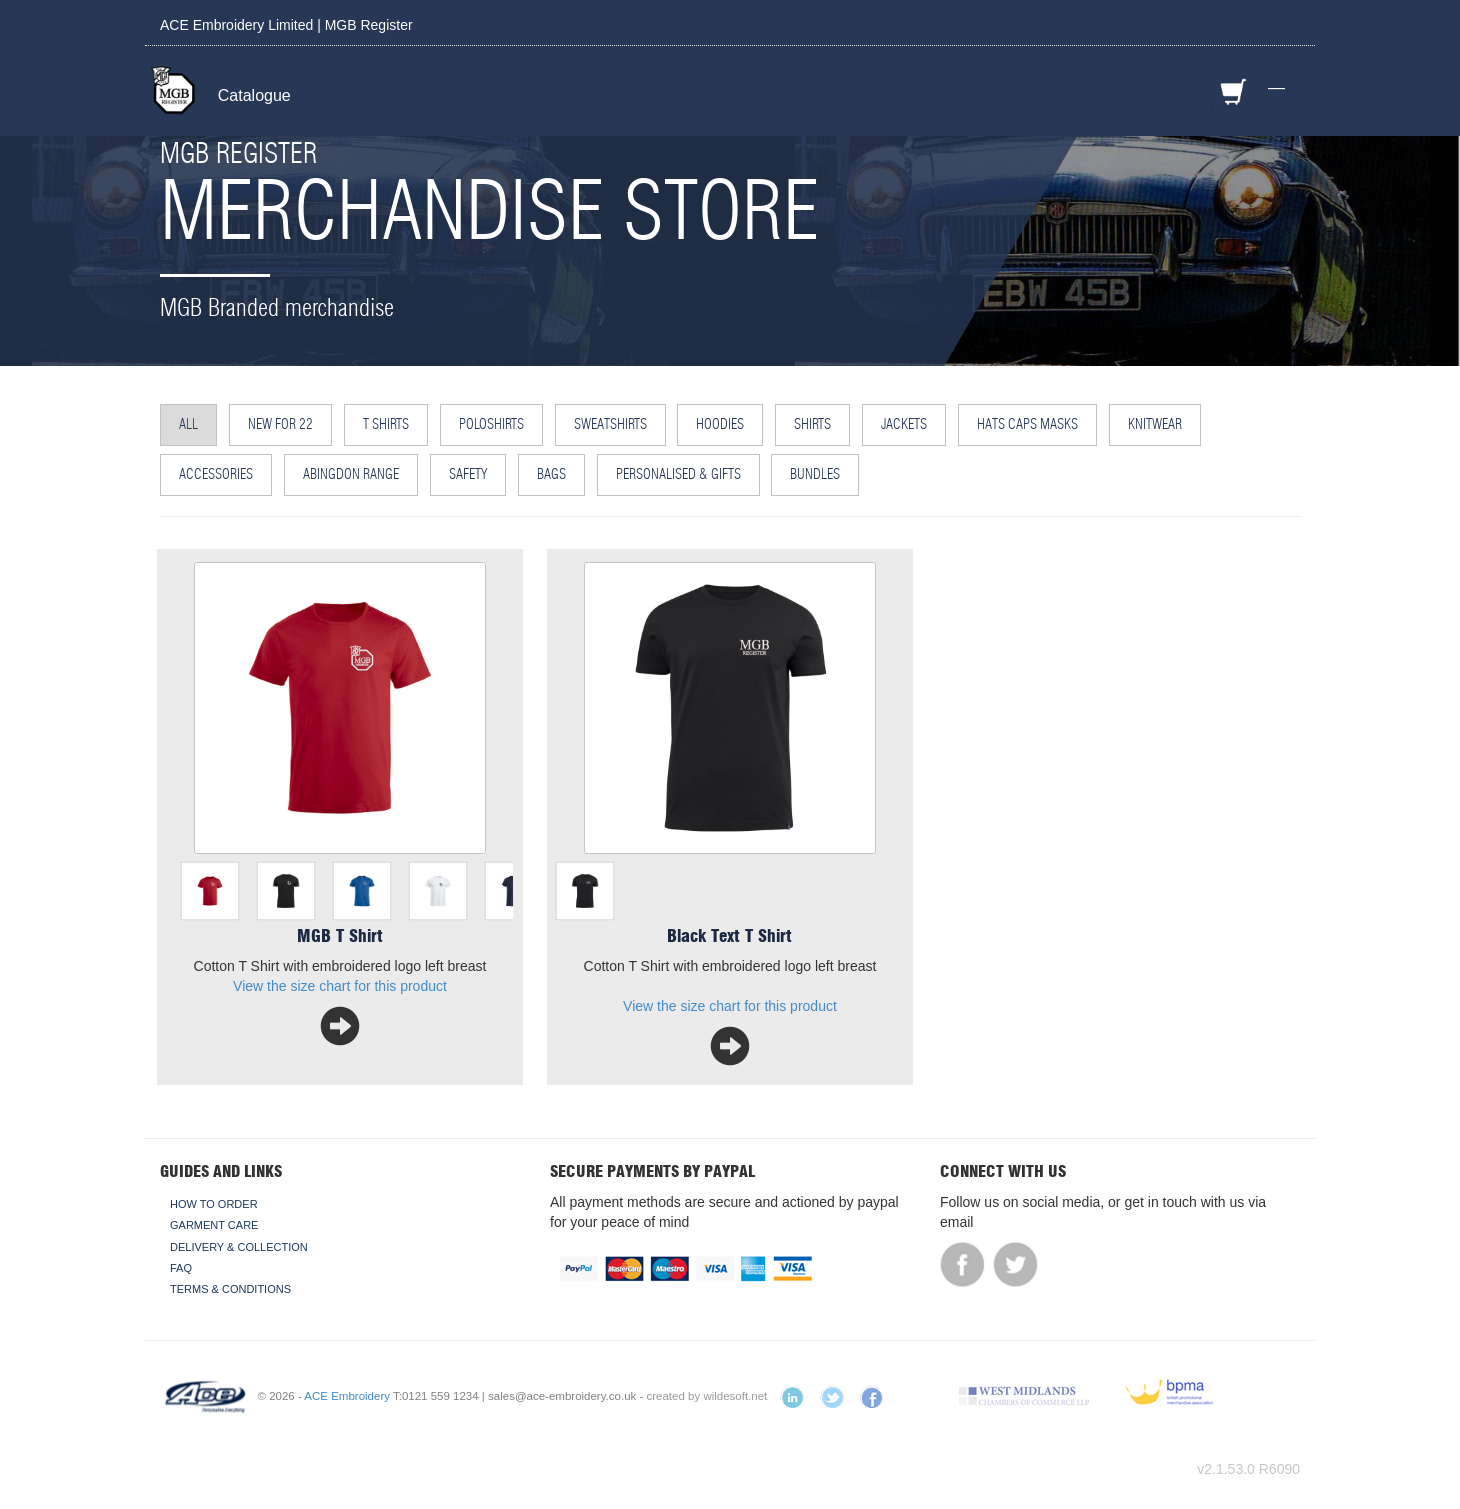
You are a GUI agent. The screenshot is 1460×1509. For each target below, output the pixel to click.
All (188, 425)
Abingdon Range (351, 475)
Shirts (812, 425)
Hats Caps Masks (1027, 425)
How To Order (214, 1204)
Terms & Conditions (230, 1289)
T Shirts (386, 425)
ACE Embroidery (347, 1396)
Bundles (815, 475)
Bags (551, 475)
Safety (468, 475)
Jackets (904, 425)
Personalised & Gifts (678, 475)
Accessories (216, 475)
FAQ (181, 1268)
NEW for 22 (280, 425)
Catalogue (254, 95)
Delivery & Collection (239, 1247)
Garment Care (214, 1225)
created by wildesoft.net (707, 1396)
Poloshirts (491, 425)
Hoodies (720, 425)
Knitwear (1155, 425)
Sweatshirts (610, 425)
